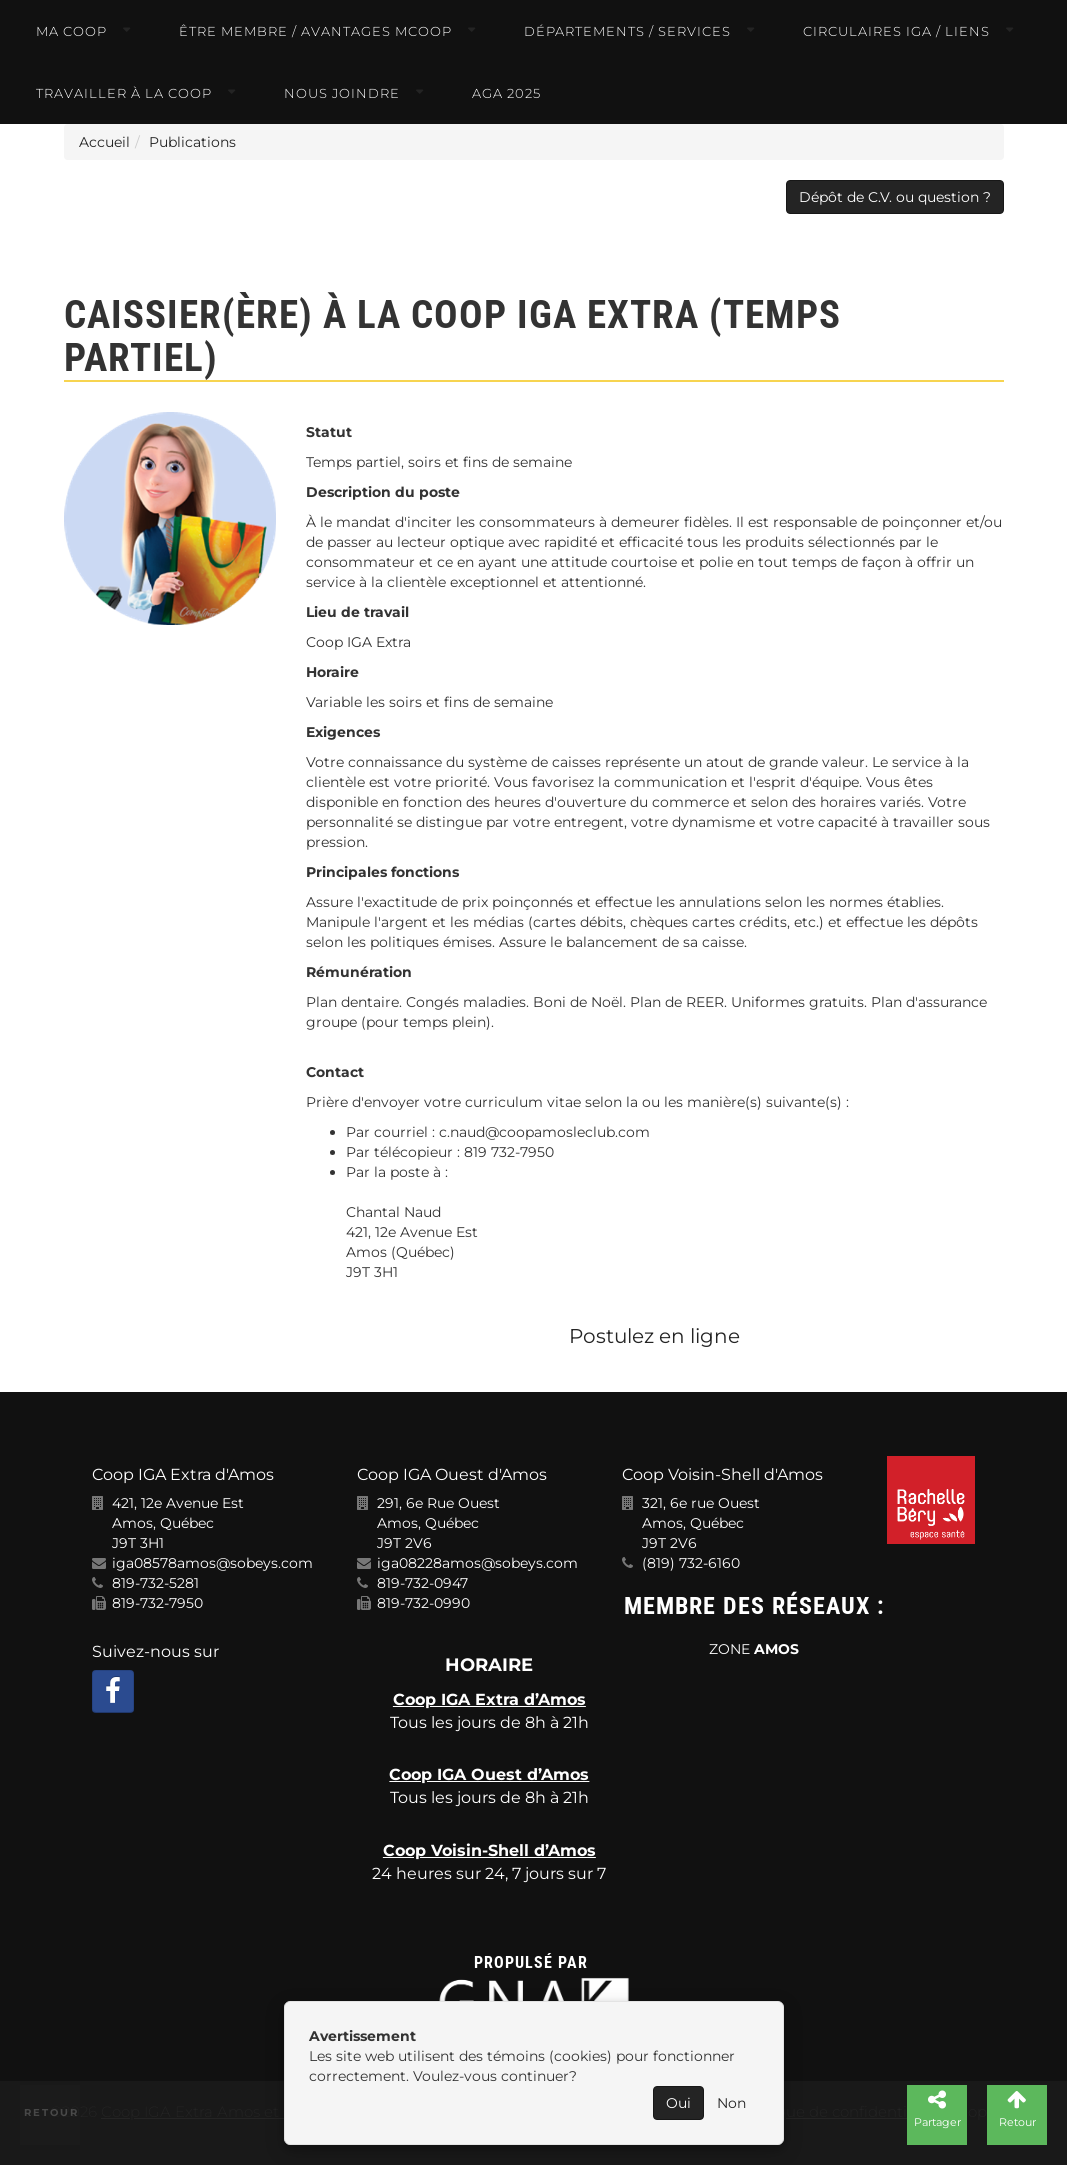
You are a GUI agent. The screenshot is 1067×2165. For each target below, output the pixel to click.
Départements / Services (627, 31)
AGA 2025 (506, 93)
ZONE (754, 1649)
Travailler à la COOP (124, 93)
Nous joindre (342, 93)
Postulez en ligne (654, 1336)
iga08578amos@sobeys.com (212, 1563)
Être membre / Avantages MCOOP (315, 31)
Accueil (104, 142)
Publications (192, 142)
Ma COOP (71, 31)
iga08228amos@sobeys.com (477, 1563)
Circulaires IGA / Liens (896, 31)
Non (731, 2103)
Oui (678, 2103)
